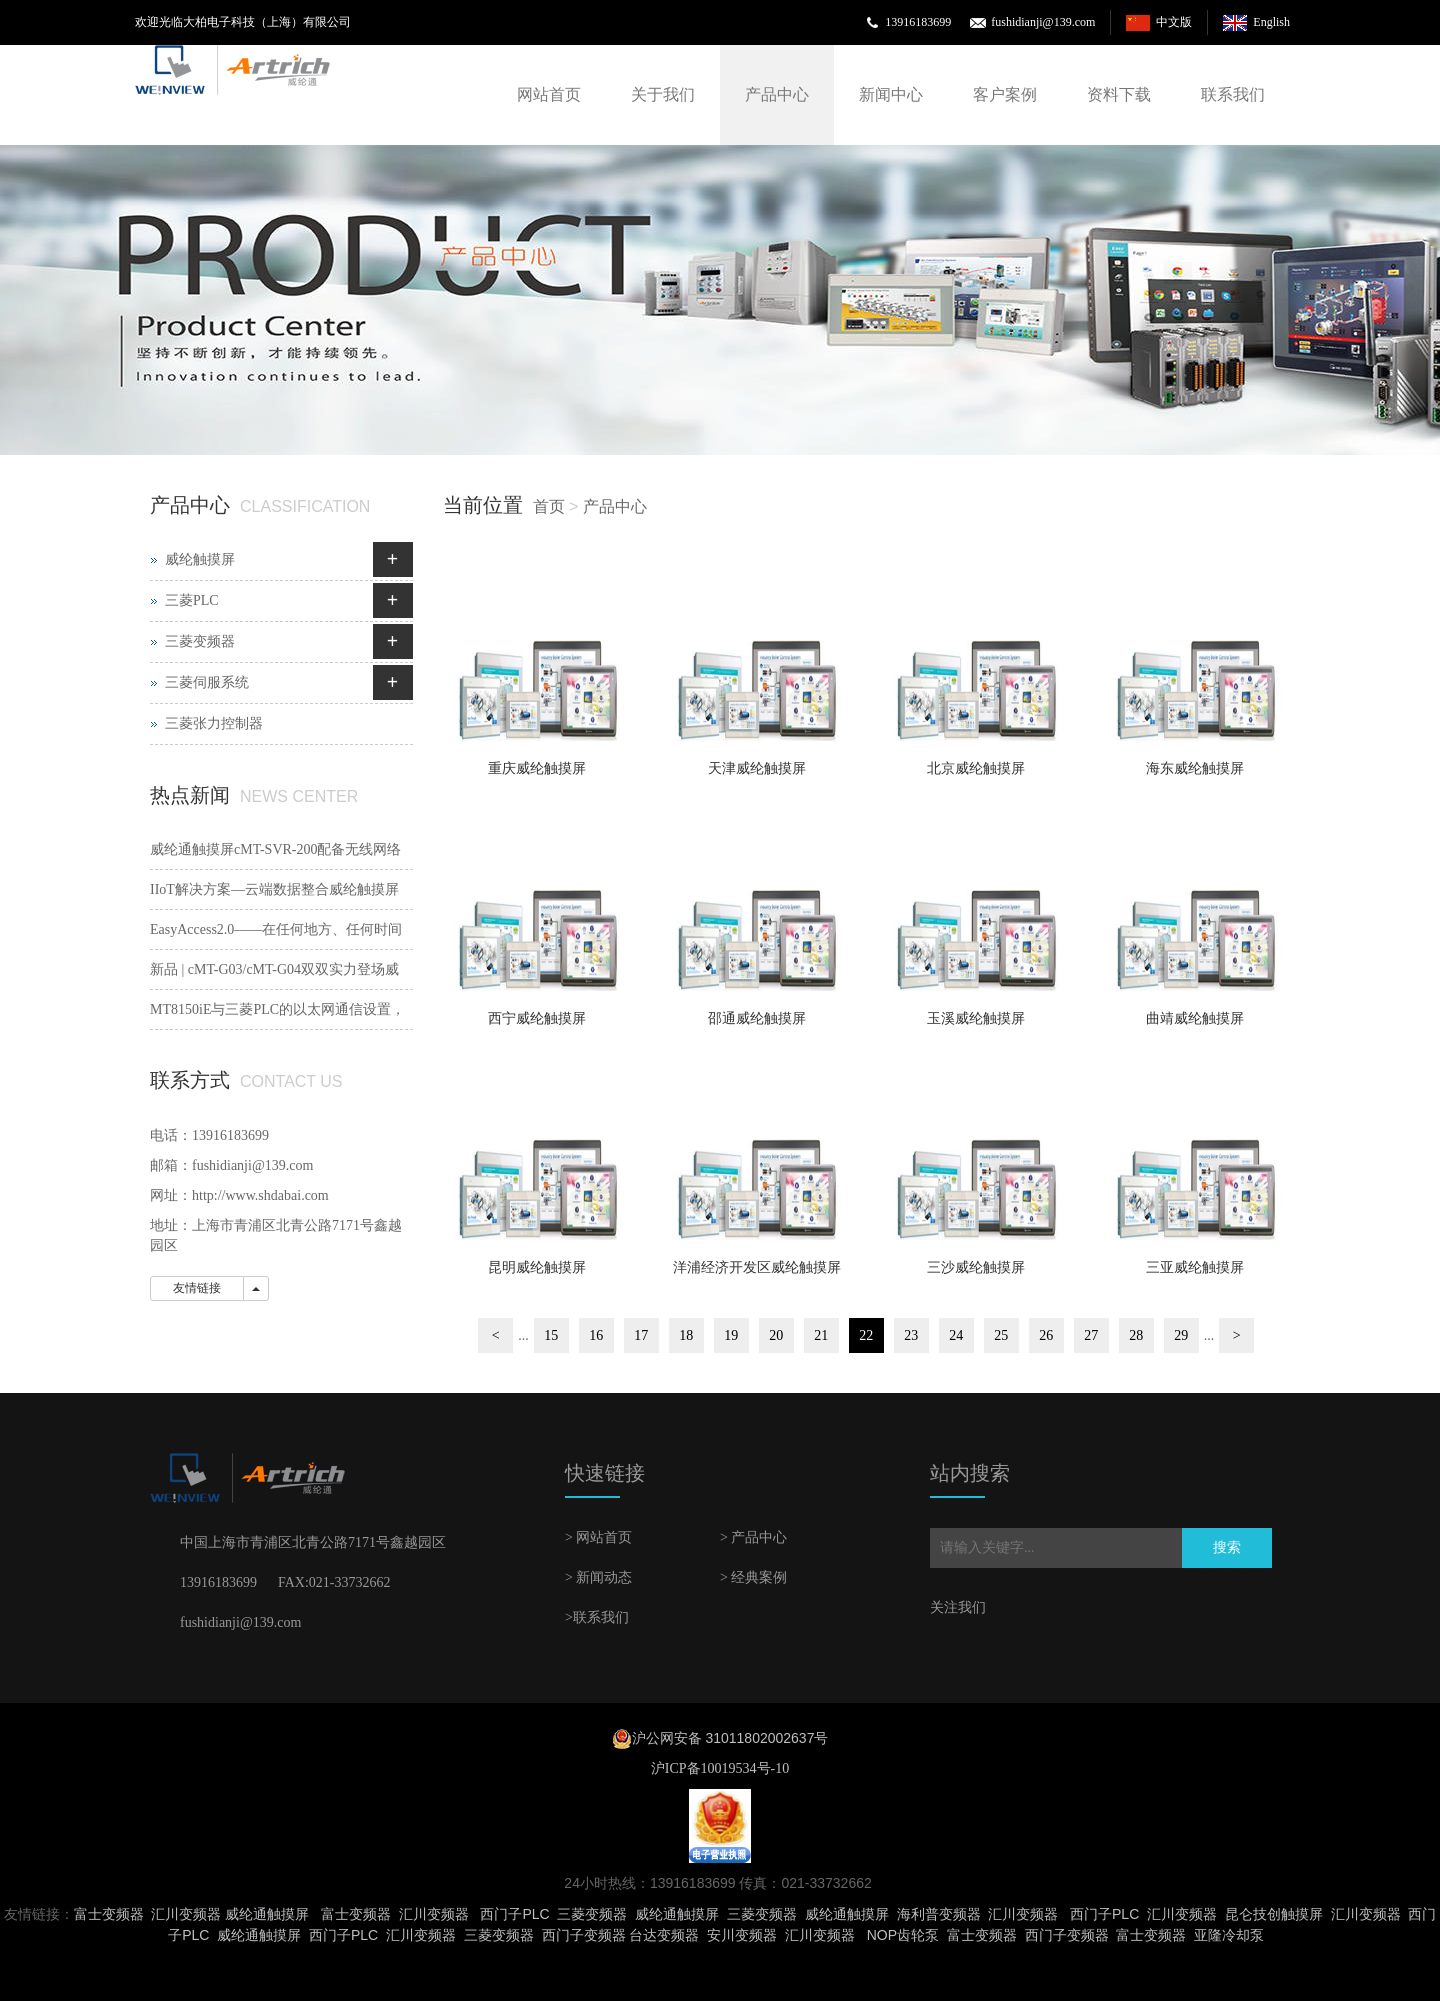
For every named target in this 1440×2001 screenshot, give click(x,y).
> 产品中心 (753, 1537)
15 (551, 1335)
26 (1046, 1335)
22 (866, 1335)
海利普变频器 (939, 1914)
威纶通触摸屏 (267, 1914)
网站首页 (549, 94)
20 (776, 1335)
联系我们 (1233, 94)
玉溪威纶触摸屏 (976, 1018)
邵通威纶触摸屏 (757, 1018)
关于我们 (663, 94)
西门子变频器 (584, 1935)
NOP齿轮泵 (903, 1935)
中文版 (1174, 22)
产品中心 (777, 94)
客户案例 (1005, 94)
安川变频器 (742, 1935)
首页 (549, 506)
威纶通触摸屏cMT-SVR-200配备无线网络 (276, 849)
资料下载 (1119, 94)
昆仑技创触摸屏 (1274, 1914)
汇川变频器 (186, 1914)
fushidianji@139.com (1043, 22)
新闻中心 (891, 94)
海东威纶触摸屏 (1195, 768)
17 (641, 1335)
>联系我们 (597, 1617)
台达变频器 (664, 1935)
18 (686, 1335)
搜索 (1227, 1547)
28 (1136, 1335)
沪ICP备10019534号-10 (720, 1768)
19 (731, 1335)
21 (821, 1335)
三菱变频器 (200, 641)
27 (1091, 1335)
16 (596, 1335)
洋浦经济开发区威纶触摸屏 (757, 1267)
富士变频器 (109, 1914)
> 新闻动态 (598, 1577)
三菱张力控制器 (214, 723)
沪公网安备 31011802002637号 (730, 1738)
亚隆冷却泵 (1229, 1935)
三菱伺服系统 (207, 682)
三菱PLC (192, 600)
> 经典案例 (753, 1577)
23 (911, 1335)
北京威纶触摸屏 (976, 768)
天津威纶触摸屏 (757, 768)
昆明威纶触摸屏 (537, 1267)
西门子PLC (514, 1914)
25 (1001, 1335)
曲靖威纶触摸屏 (1195, 1018)
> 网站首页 (598, 1537)
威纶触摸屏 (200, 559)
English (1271, 22)
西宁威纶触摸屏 (537, 1018)
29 (1181, 1335)
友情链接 (197, 1288)
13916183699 (918, 22)
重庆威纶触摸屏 (537, 768)
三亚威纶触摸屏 (1195, 1267)
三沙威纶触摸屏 (976, 1267)
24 (956, 1335)
